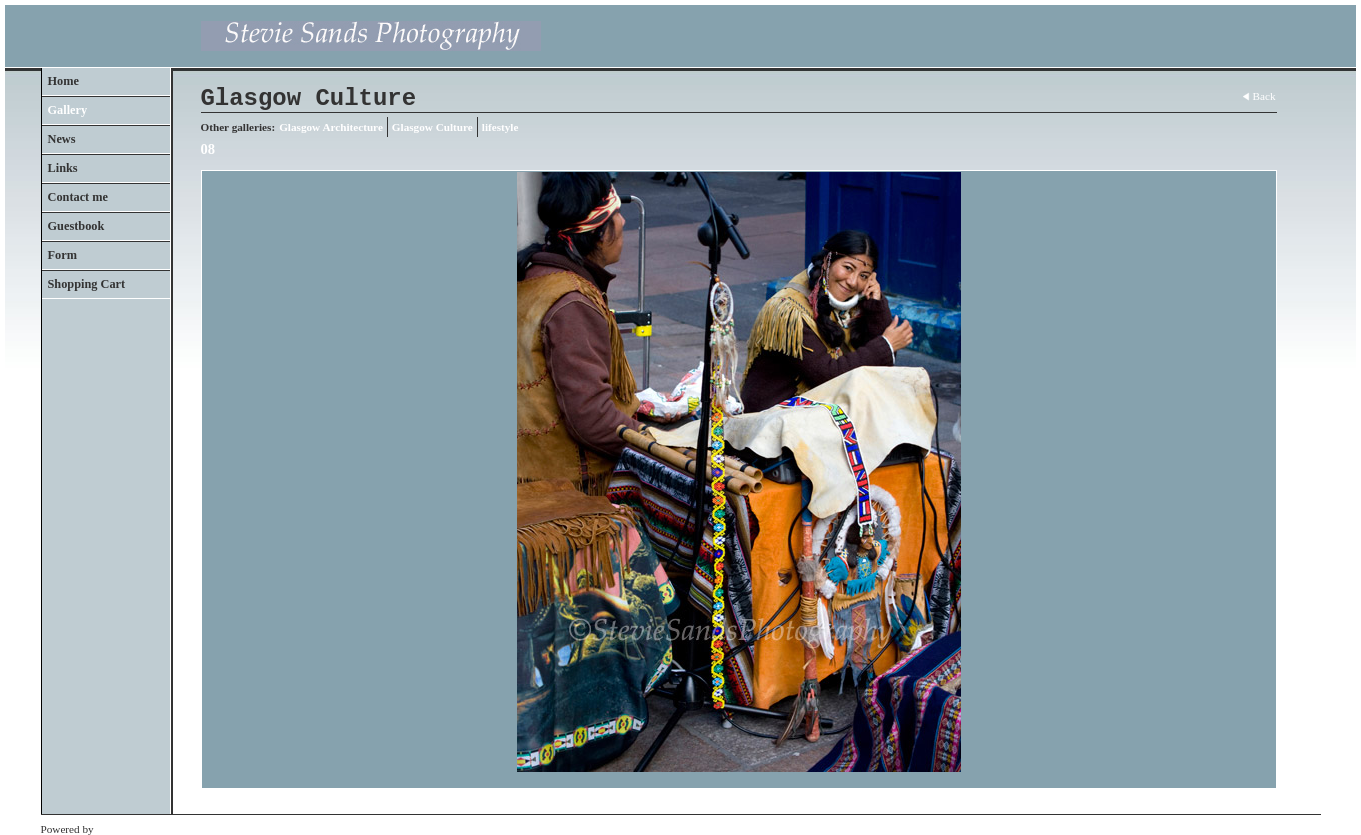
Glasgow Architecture (331, 127)
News (62, 139)
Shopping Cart (87, 284)
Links (63, 168)
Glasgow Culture (432, 127)
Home (63, 81)
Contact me (78, 197)
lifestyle (500, 127)
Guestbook (76, 226)
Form (62, 255)
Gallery (68, 110)
